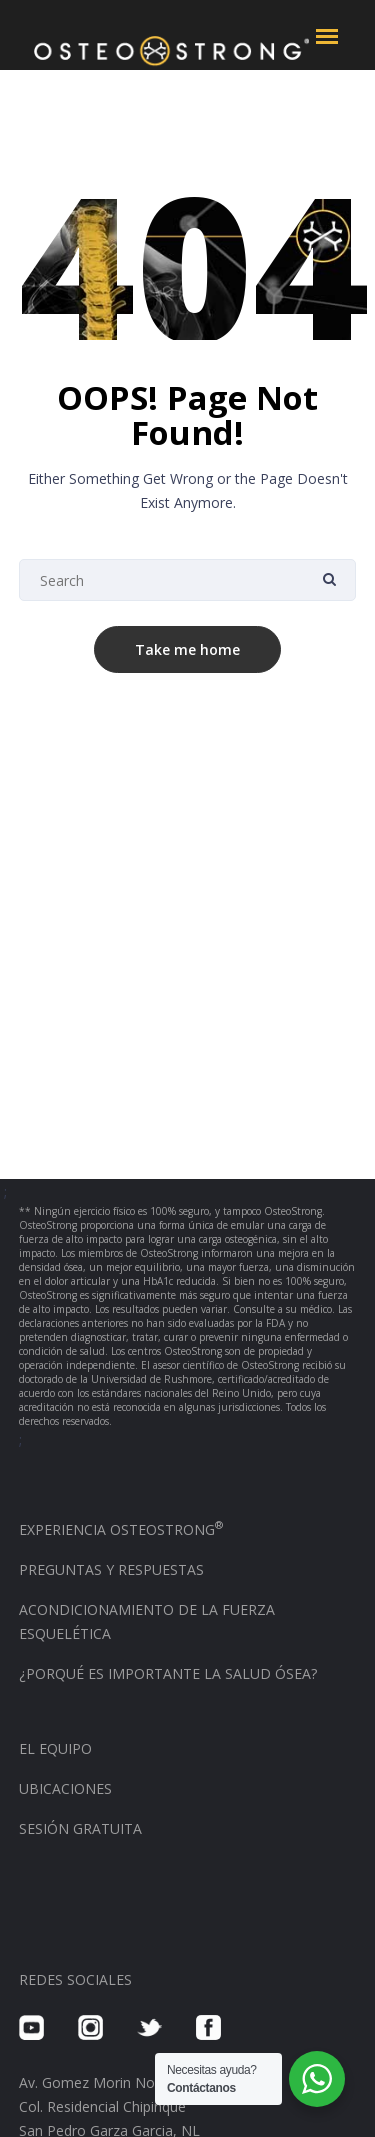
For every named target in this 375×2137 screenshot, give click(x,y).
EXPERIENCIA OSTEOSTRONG (121, 1529)
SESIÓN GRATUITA (80, 1828)
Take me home (187, 649)
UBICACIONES (65, 1788)
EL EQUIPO (55, 1748)
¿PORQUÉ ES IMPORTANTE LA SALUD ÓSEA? (168, 1673)
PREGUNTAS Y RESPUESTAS (111, 1569)
